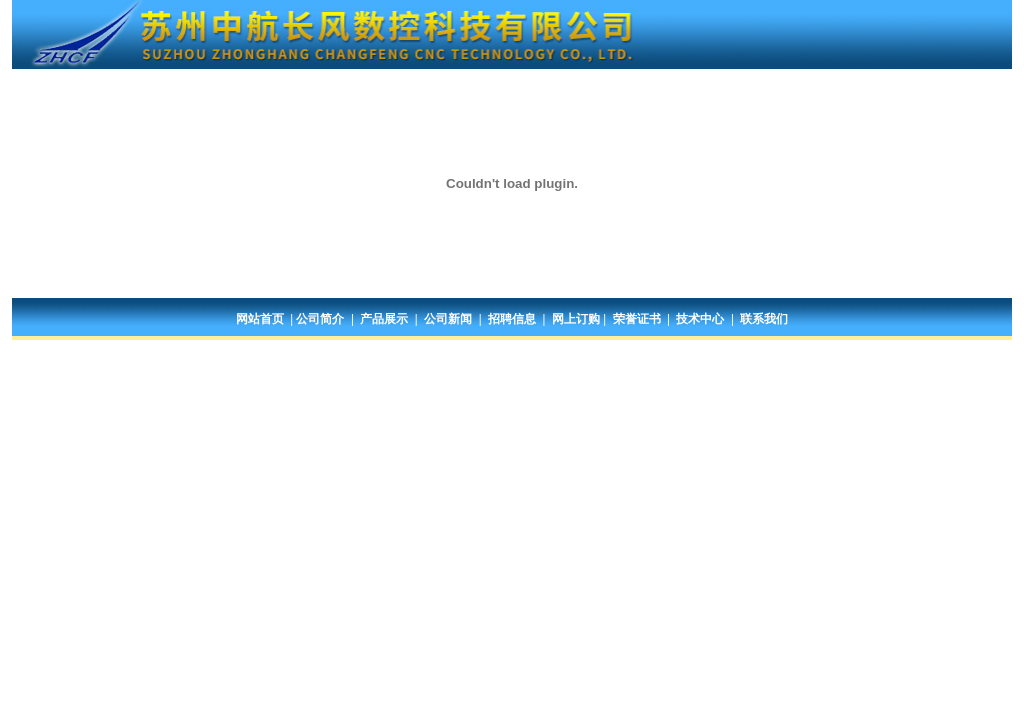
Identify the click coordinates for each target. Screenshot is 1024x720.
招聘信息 (512, 319)
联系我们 (764, 319)
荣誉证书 (637, 319)
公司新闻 (448, 319)
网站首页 (260, 319)
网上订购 (576, 319)
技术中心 (700, 319)
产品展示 (384, 319)
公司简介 (320, 319)
